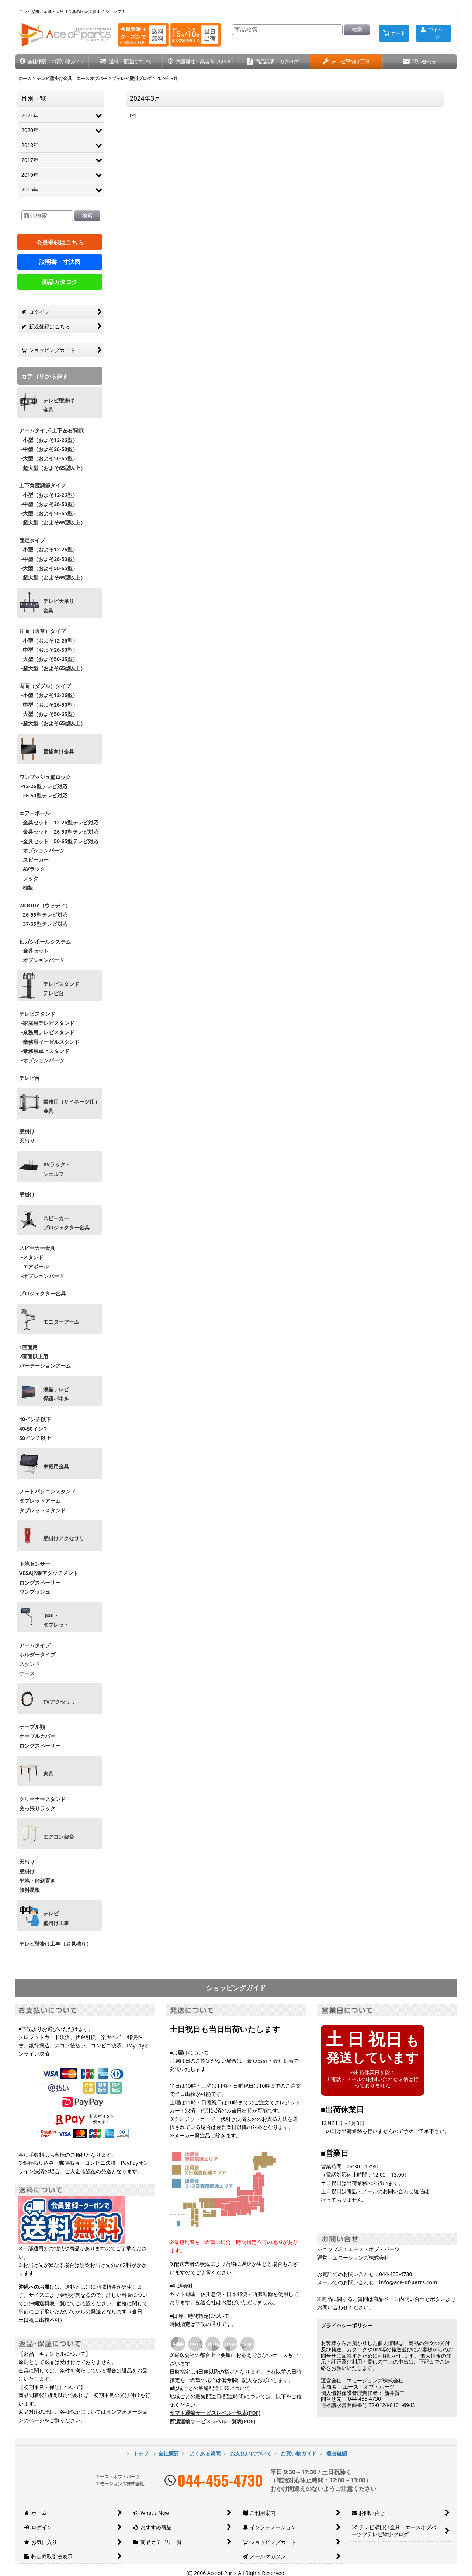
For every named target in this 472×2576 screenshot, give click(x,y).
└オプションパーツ (41, 850)
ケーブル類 (32, 1726)
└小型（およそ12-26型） (48, 439)
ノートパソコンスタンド (47, 1491)
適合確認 (336, 2453)
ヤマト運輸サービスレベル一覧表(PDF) (215, 2412)
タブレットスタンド (42, 1510)
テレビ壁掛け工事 (56, 1918)
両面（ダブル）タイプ (45, 685)
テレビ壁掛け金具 (58, 405)
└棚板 (26, 887)
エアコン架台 (58, 1837)
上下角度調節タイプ (42, 485)
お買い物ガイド (299, 2453)
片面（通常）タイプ (42, 630)
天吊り (27, 1140)
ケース (27, 1673)
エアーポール (34, 813)
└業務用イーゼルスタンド (49, 1041)
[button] (52, 61)
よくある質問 (205, 2453)
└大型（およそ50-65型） (48, 458)
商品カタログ (59, 282)
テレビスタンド (37, 1013)
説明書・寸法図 (59, 262)
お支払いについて (250, 2453)
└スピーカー (34, 859)
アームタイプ (34, 1645)
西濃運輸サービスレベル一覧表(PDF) (212, 2421)
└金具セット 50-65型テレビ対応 (58, 841)
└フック (28, 878)
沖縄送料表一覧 (47, 2303)
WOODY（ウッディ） (44, 905)
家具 (48, 1774)
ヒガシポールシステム (45, 941)
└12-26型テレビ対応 (43, 786)
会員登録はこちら (59, 242)
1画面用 (28, 1347)
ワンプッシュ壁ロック (45, 776)
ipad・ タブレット (56, 1620)
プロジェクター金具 (42, 1293)
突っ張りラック (37, 1808)
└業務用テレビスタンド (46, 1032)
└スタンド (31, 1257)
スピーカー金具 (37, 1247)
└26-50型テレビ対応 (43, 795)
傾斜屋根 (29, 1889)
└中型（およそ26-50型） (48, 449)
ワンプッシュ (34, 1591)
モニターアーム (61, 1322)
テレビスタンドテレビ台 (61, 988)
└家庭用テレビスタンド (46, 1022)
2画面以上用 (33, 1356)
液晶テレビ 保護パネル (56, 1394)
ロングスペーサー (39, 1582)
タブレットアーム (39, 1500)
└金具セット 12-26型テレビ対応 (58, 822)
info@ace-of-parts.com (408, 2282)
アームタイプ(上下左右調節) (52, 430)
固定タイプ (32, 540)
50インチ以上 (35, 1437)
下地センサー (34, 1563)
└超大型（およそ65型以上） (52, 467)
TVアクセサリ (59, 1702)
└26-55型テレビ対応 (43, 914)
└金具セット (34, 950)
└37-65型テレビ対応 (43, 923)
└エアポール (34, 1266)
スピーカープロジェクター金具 (66, 1222)
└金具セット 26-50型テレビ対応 (58, 831)
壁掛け (27, 1131)
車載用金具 (56, 1466)
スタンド (29, 1664)
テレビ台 (29, 1077)
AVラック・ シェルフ (56, 1169)
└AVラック (32, 868)
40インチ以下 (35, 1419)
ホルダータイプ (37, 1654)
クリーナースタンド (42, 1799)
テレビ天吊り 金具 (58, 605)
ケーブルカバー (37, 1735)
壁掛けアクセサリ (63, 1538)
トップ (141, 2453)
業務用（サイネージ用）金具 (71, 1106)
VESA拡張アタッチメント (48, 1572)
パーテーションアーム (45, 1365)
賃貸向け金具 (58, 752)
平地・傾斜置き (37, 1880)
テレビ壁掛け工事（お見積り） (55, 1943)
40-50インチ (33, 1428)
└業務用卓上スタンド (44, 1051)
